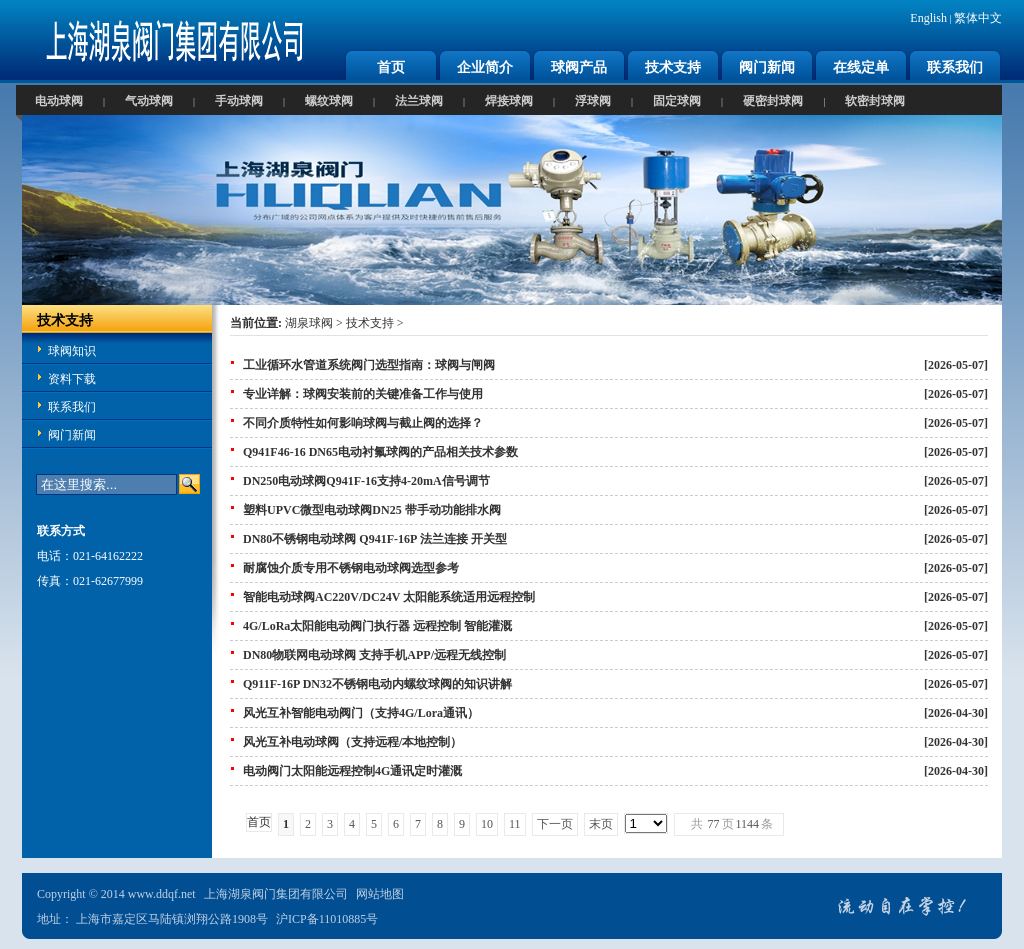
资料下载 (72, 379)
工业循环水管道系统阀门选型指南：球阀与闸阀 (369, 365)
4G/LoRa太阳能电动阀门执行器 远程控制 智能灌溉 (377, 626)
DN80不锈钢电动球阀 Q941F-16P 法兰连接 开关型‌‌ (375, 539)
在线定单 (861, 67)
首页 (391, 67)
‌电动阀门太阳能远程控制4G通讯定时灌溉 (352, 771)
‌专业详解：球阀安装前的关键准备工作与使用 (363, 394)
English (928, 18)
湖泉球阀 (309, 323)
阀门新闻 (767, 67)
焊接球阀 (509, 101)
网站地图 (380, 894)
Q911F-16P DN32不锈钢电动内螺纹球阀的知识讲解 (377, 684)
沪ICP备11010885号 (327, 919)
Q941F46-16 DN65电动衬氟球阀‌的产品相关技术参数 (380, 452)
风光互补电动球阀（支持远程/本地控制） (352, 742)
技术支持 (673, 67)
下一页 (555, 824)
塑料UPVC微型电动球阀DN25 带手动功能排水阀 (372, 510)
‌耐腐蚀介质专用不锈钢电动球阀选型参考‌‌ (351, 568)
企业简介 (485, 67)
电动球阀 (59, 101)
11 (515, 824)
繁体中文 (978, 18)
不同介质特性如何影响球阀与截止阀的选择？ (363, 423)
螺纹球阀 (329, 101)
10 (487, 824)
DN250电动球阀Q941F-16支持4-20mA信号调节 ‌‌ (368, 481)
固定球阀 (677, 101)
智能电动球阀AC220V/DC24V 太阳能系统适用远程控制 (389, 597)
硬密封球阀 (773, 101)
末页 (601, 824)
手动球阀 (239, 101)
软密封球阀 (875, 101)
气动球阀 (149, 101)
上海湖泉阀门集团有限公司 (276, 894)
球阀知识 (72, 351)
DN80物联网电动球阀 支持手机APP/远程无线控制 (374, 655)
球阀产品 (579, 67)
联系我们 (955, 67)
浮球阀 (593, 101)
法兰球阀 (419, 101)
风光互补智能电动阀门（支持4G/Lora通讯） (361, 713)
